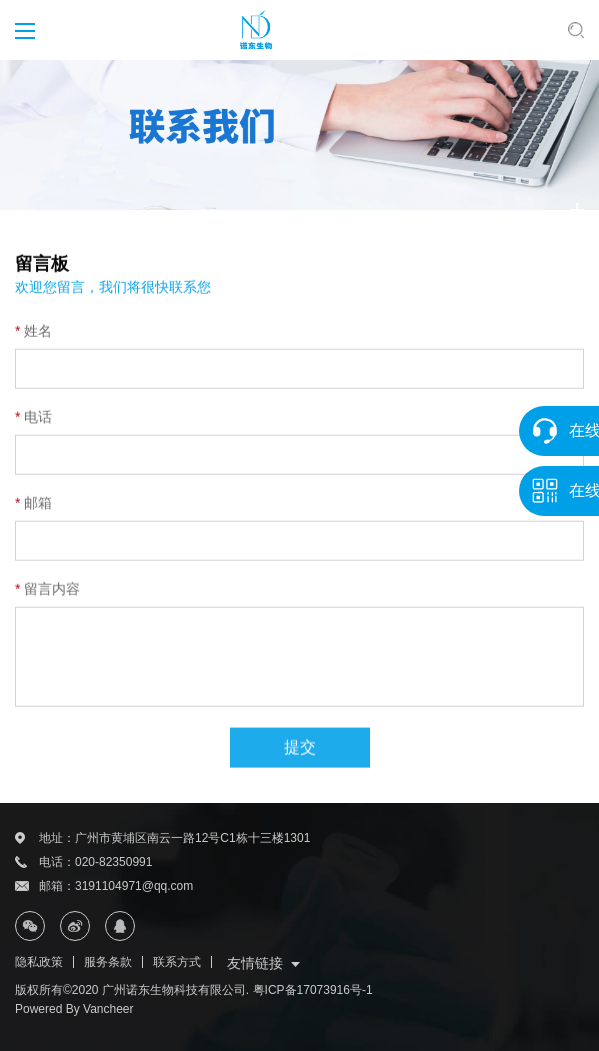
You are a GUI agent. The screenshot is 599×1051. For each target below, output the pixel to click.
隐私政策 (39, 962)
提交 (300, 759)
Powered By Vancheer (74, 1009)
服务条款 (108, 962)
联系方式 (177, 962)
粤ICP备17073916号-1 (313, 990)
